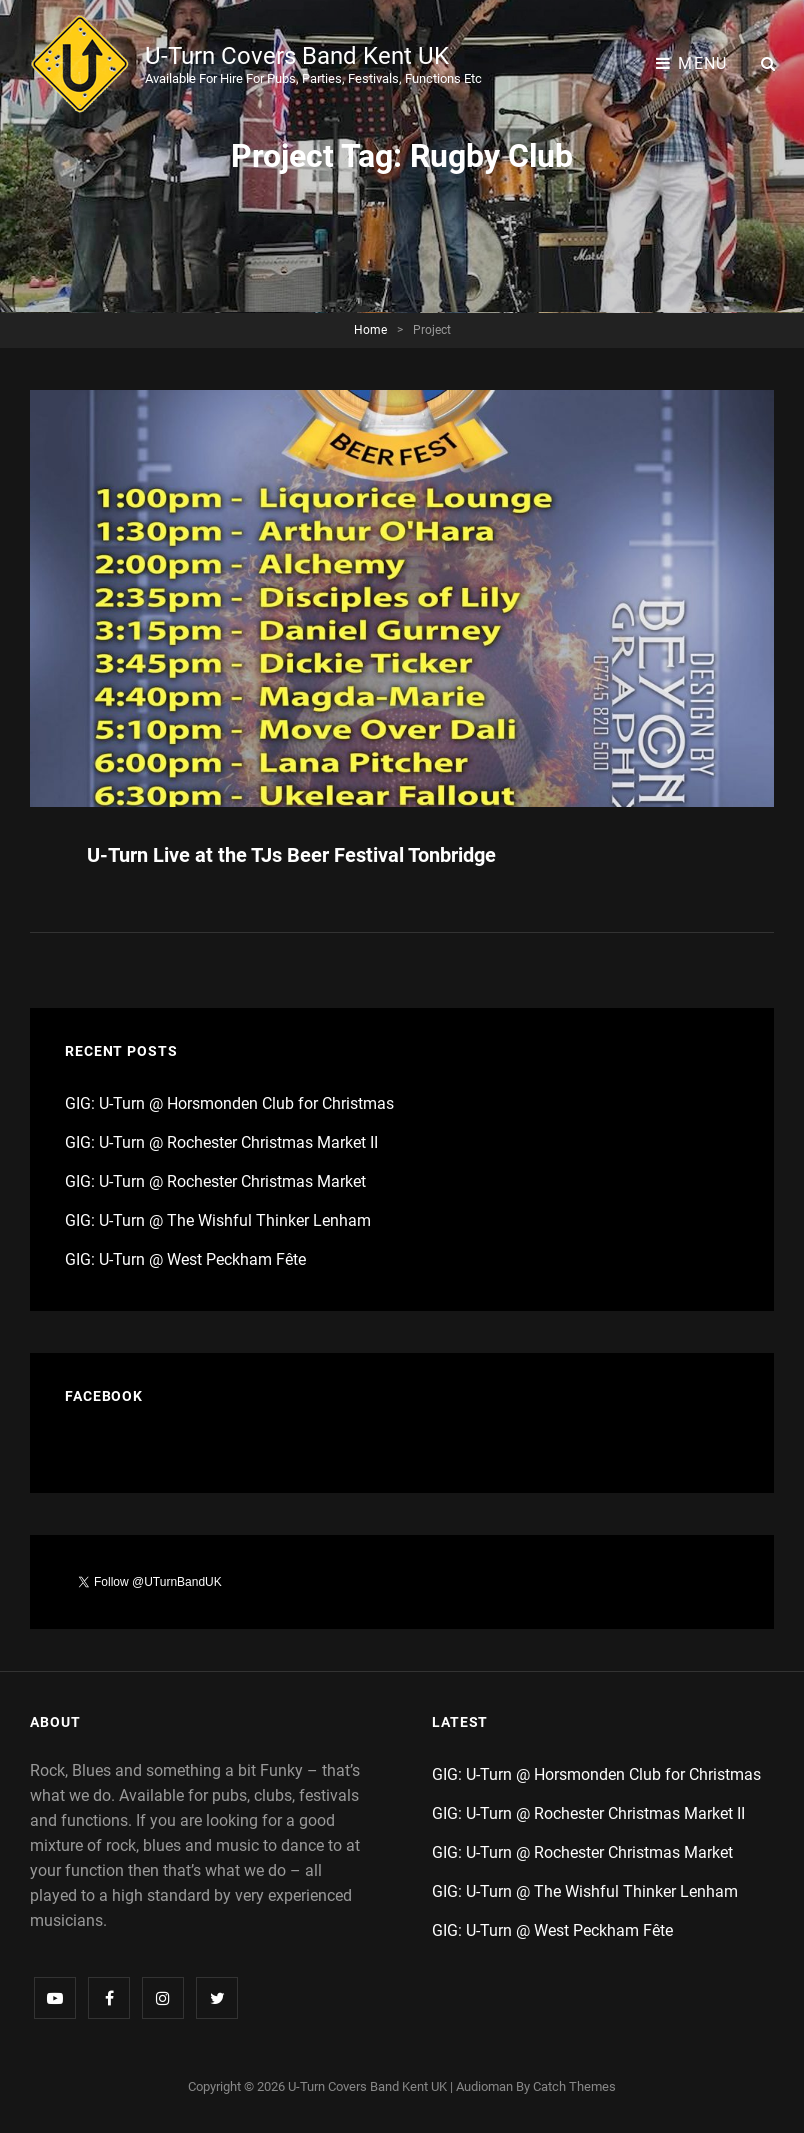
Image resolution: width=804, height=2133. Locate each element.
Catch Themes (574, 2086)
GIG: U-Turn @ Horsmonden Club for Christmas (229, 1103)
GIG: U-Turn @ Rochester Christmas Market (215, 1181)
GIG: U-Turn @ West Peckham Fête (185, 1259)
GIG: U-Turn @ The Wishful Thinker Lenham (218, 1220)
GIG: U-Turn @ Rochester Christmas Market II (221, 1142)
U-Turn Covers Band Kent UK (297, 56)
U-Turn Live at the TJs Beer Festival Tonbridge (291, 855)
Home (370, 330)
